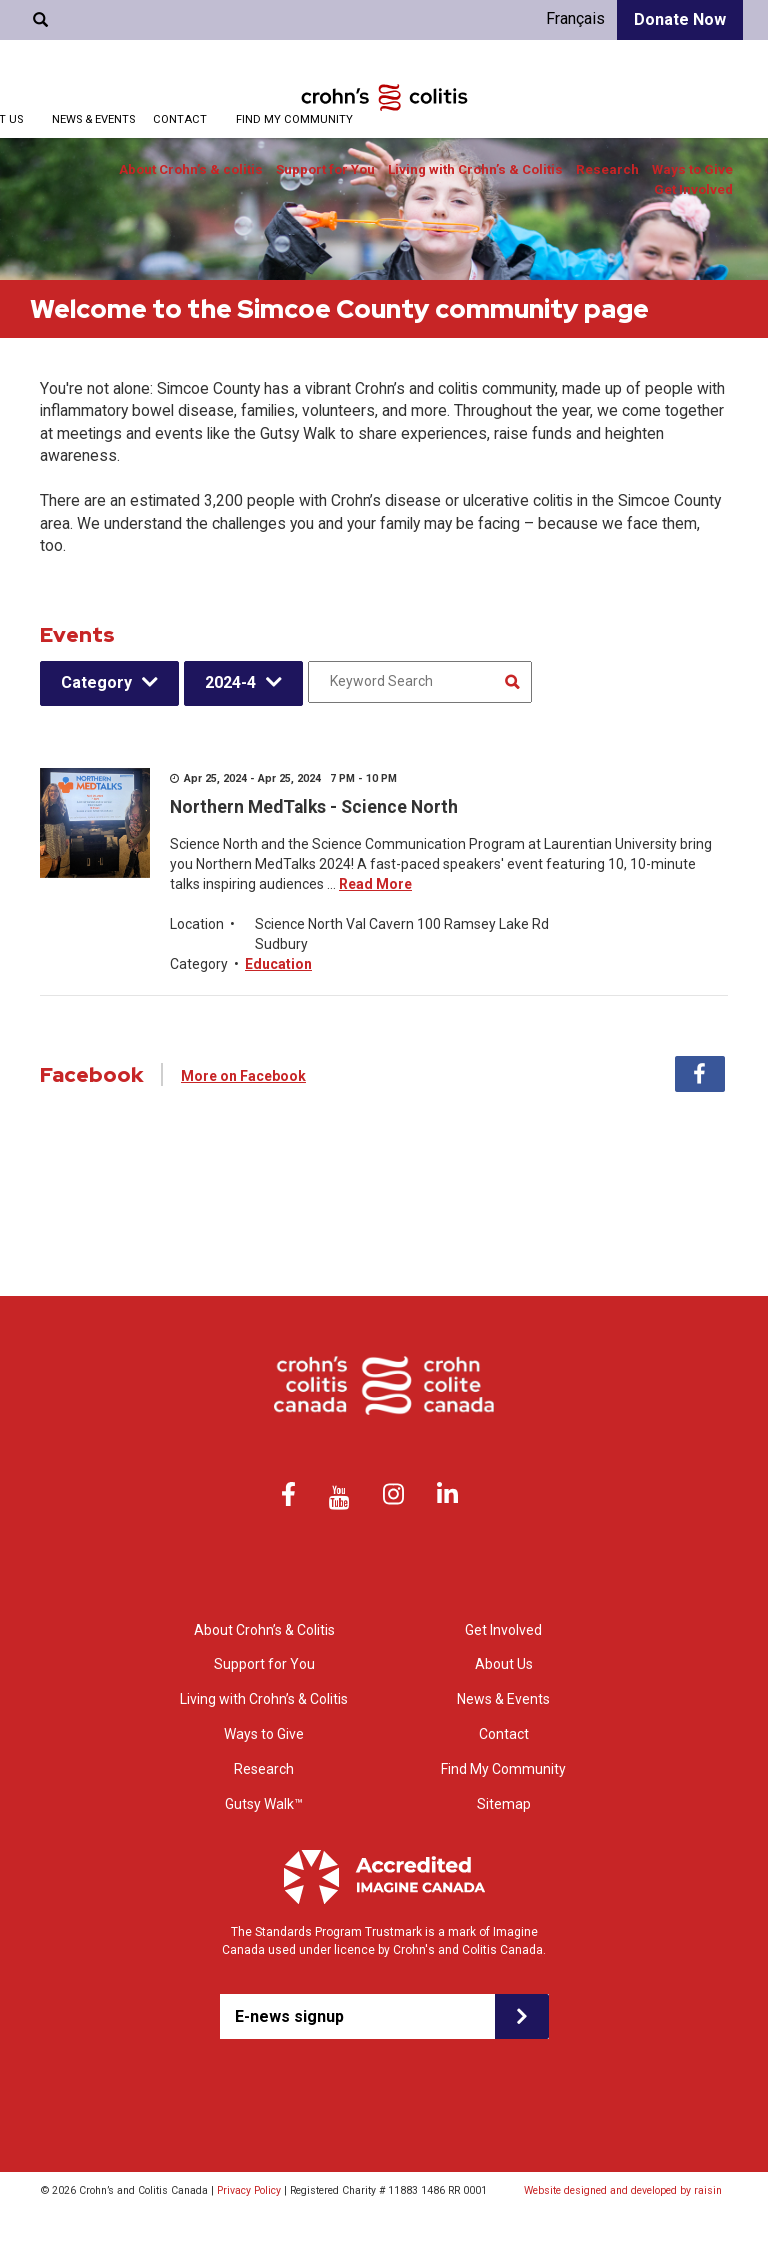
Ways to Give (692, 169)
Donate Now (680, 19)
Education (278, 964)
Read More (375, 884)
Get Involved (693, 189)
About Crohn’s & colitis (191, 169)
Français (575, 18)
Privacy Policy (249, 2190)
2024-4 (230, 682)
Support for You (325, 169)
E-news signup (289, 2016)
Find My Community (294, 119)
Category (96, 682)
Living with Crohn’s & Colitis (475, 169)
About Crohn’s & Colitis (264, 1630)
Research (607, 169)
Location (197, 924)
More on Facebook (243, 1076)
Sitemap (504, 1804)
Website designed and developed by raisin (623, 2190)
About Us (504, 1664)
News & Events (93, 119)
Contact (180, 119)
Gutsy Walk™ (264, 1804)
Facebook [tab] (700, 1074)
